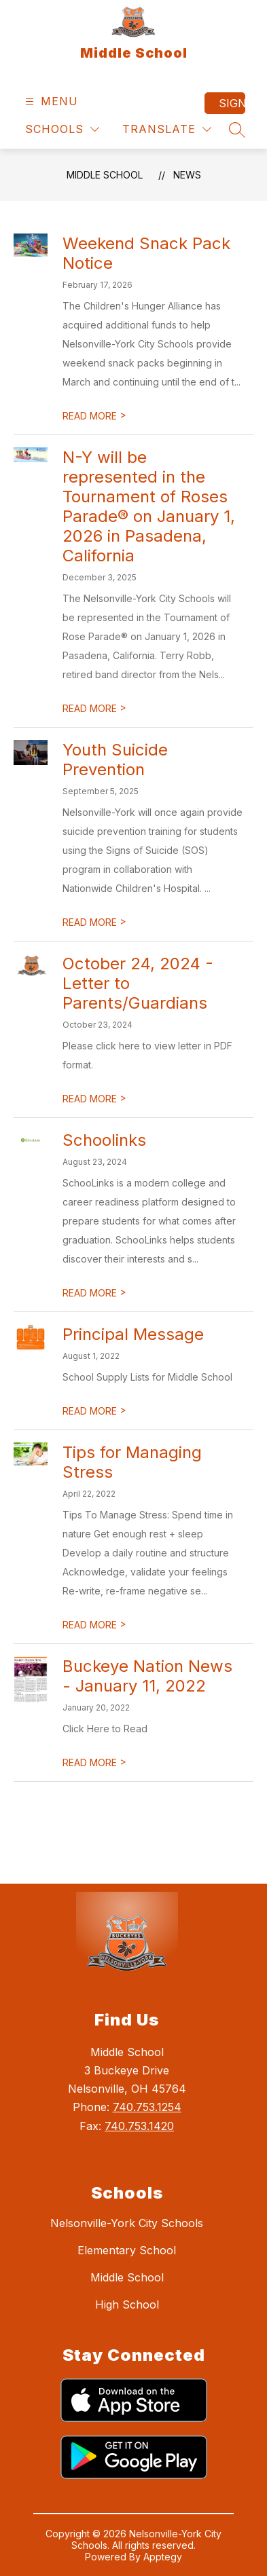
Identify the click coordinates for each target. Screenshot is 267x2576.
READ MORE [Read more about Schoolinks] (94, 1293)
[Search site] (237, 130)
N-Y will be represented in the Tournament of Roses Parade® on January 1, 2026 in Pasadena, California (149, 506)
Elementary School (126, 2250)
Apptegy (162, 2556)
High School (127, 2304)
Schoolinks (104, 1140)
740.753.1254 (147, 2107)
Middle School (105, 175)
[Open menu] (50, 101)
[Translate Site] (167, 129)
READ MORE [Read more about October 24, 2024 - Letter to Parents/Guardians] (94, 1098)
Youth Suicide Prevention (115, 759)
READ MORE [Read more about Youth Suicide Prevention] (94, 922)
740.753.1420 (139, 2126)
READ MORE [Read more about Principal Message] (94, 1411)
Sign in (232, 103)
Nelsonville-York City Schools (126, 2223)
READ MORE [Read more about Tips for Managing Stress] (94, 1624)
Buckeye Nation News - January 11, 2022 (147, 1676)
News (187, 175)
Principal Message (133, 1334)
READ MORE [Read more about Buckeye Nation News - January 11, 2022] (94, 1762)
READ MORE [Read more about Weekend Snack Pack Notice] (94, 416)
